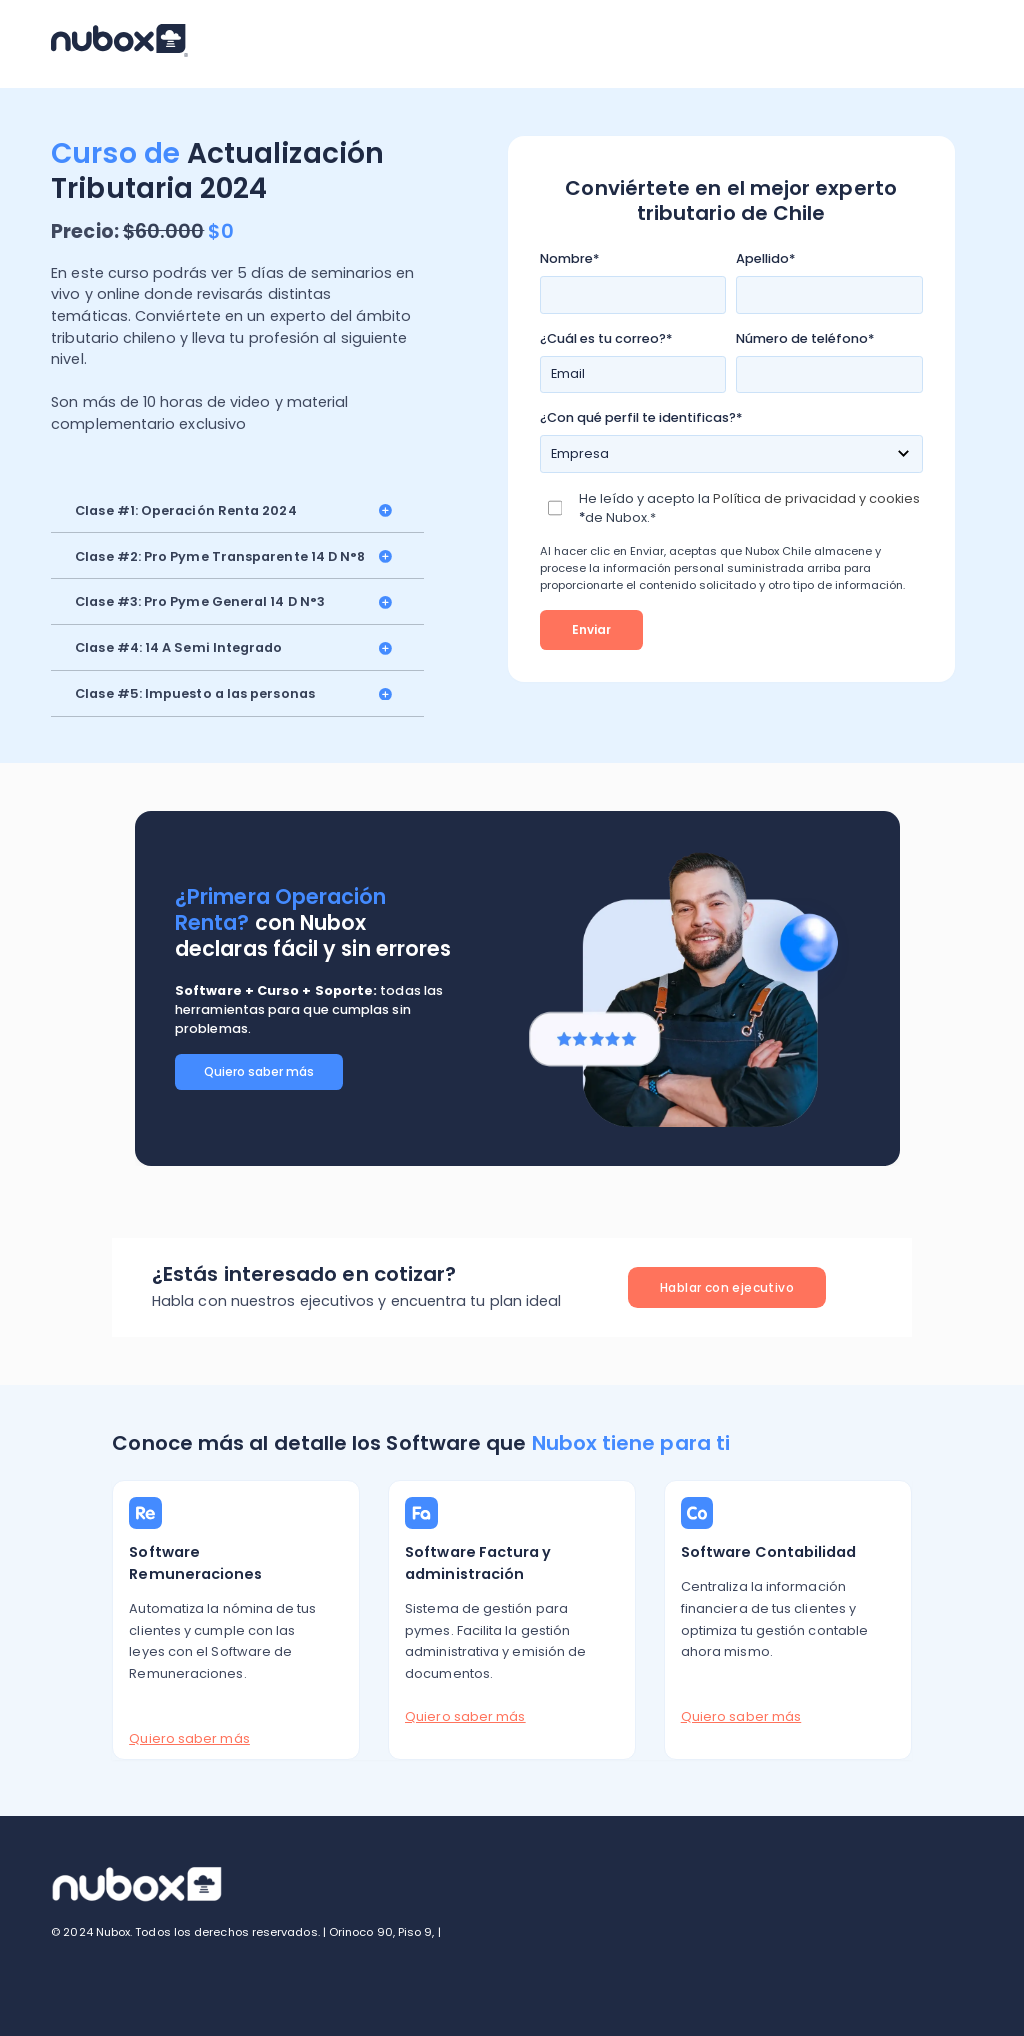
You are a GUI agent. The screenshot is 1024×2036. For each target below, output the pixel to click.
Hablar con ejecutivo (727, 1287)
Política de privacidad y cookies (816, 498)
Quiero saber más (259, 1071)
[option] (517, 988)
